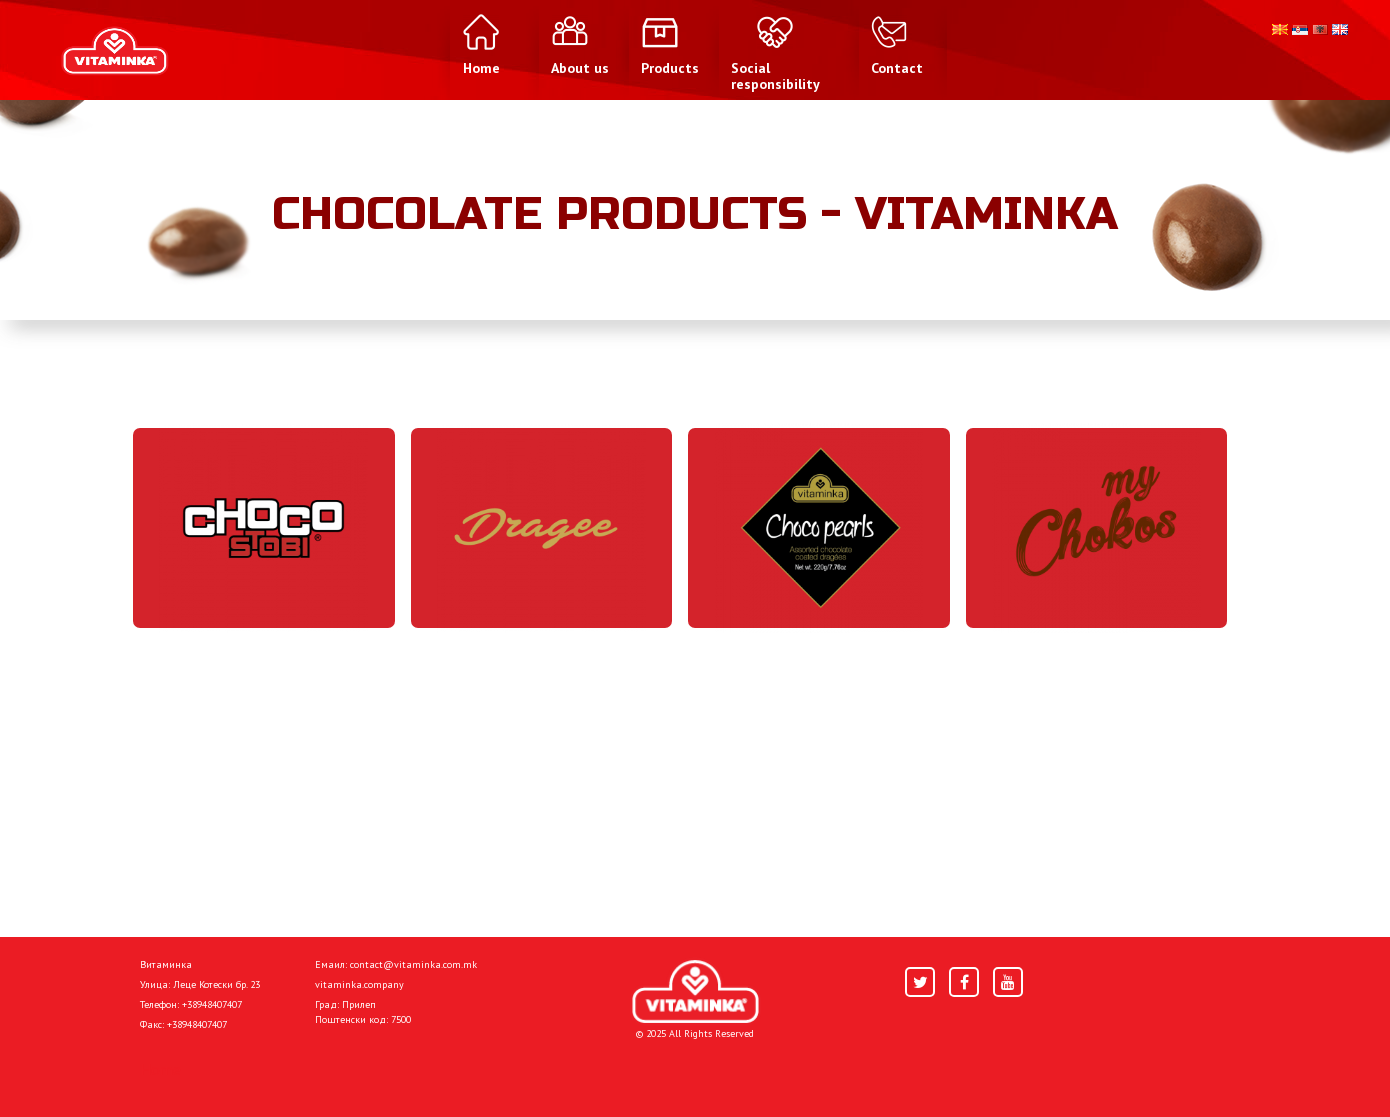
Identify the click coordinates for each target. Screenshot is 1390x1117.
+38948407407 (212, 1004)
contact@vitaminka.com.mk (413, 964)
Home (160, 1069)
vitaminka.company (359, 984)
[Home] (695, 991)
